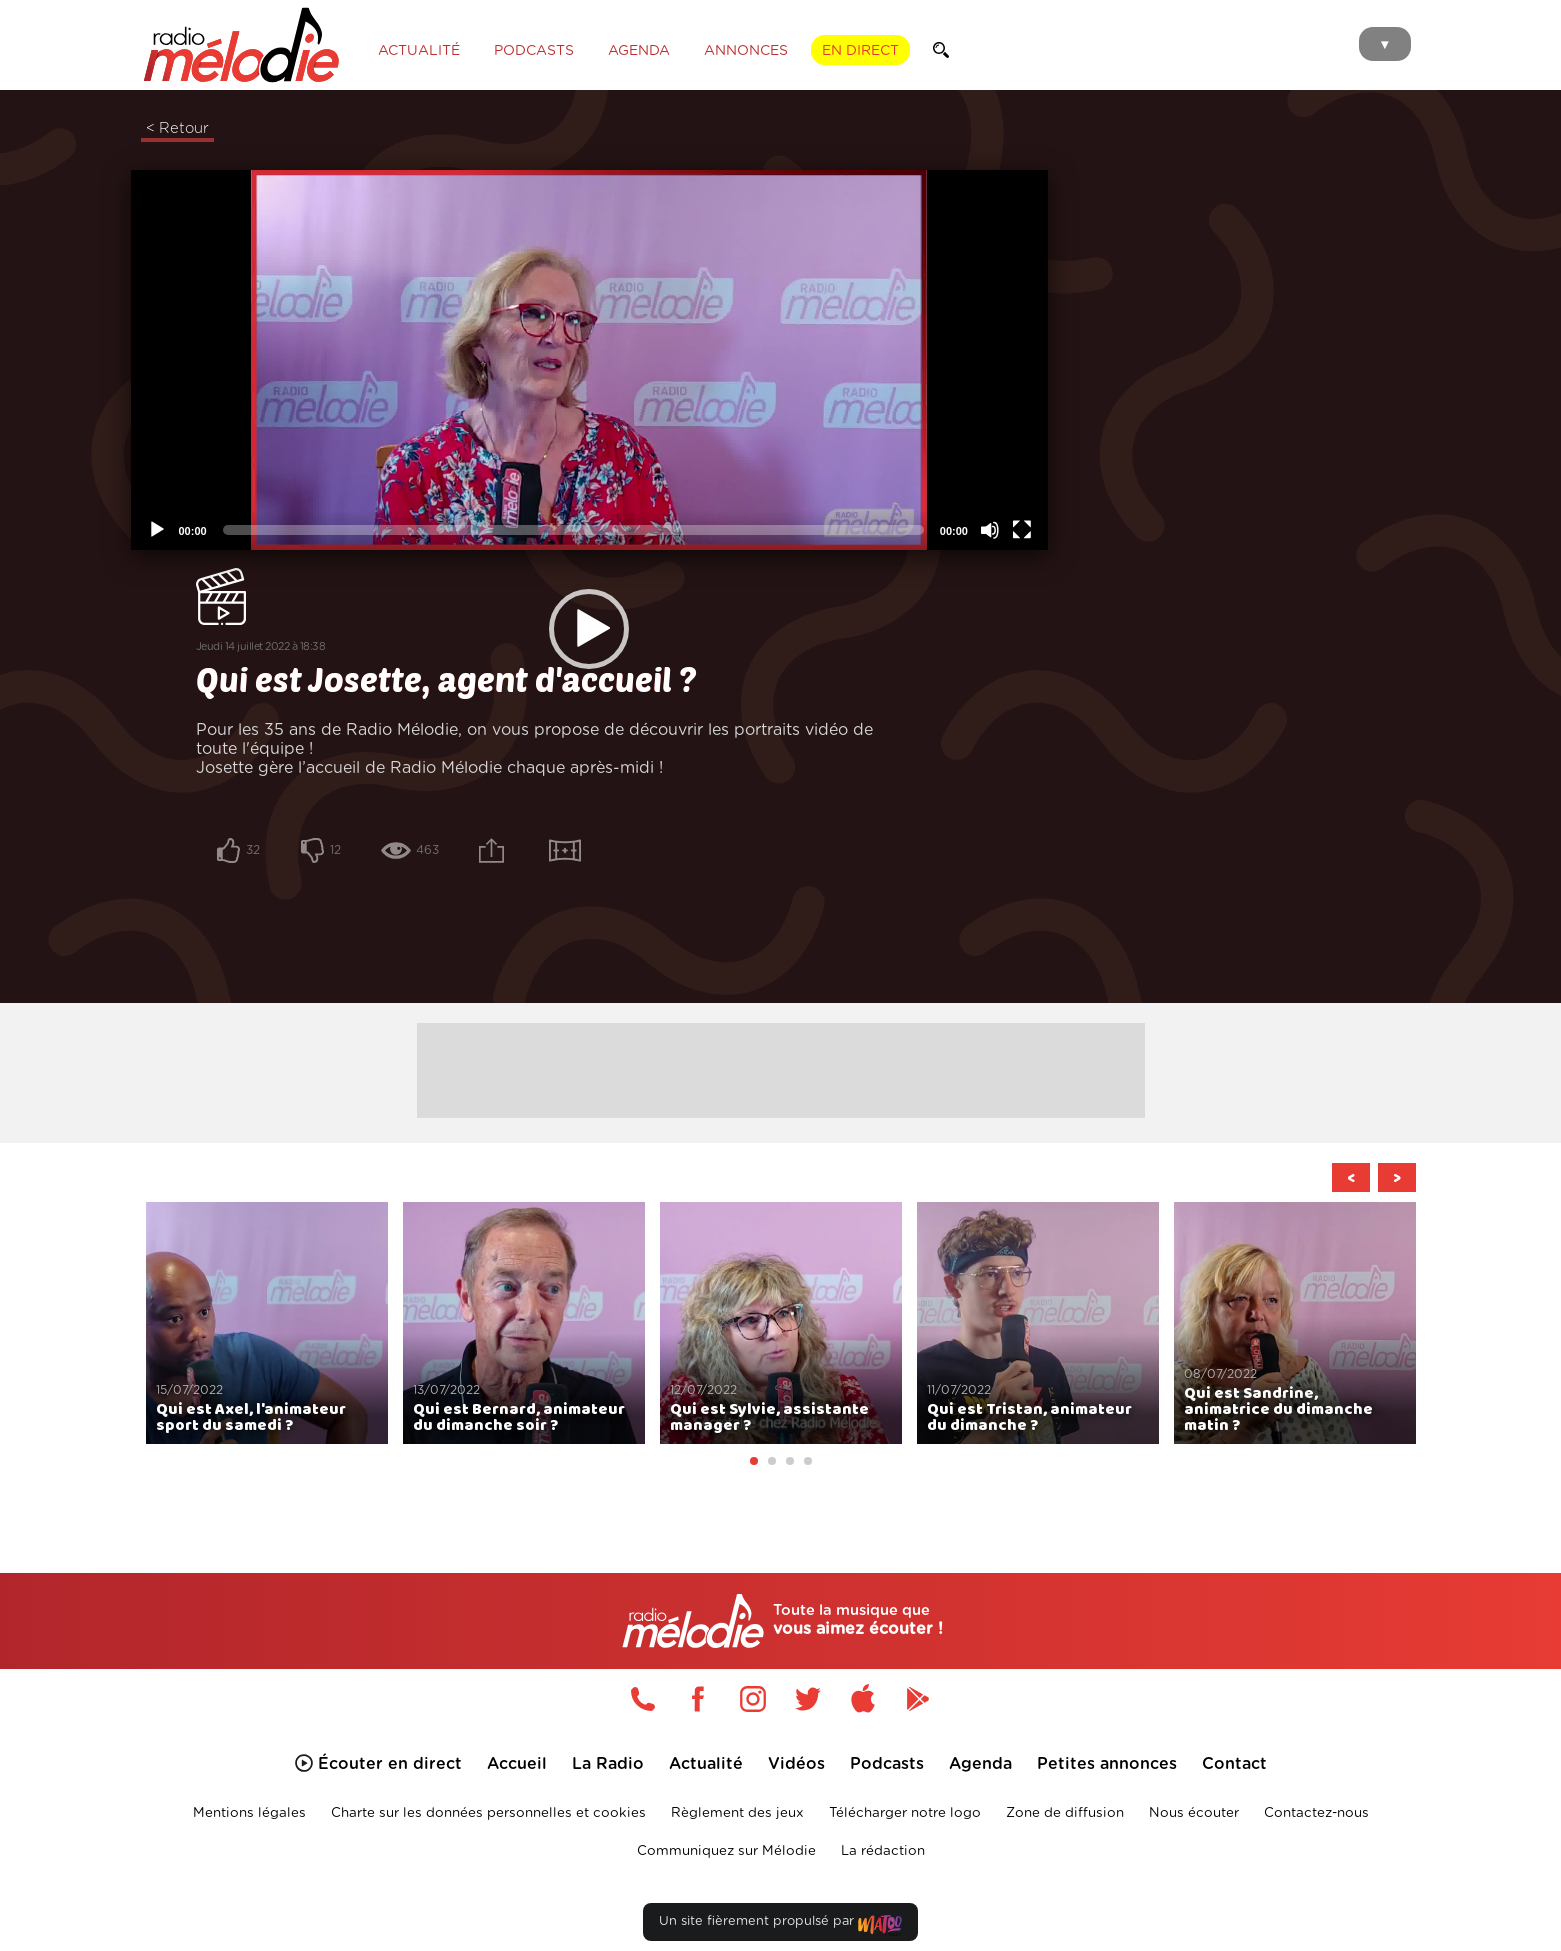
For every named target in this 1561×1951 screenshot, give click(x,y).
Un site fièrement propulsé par (780, 1887)
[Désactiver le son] (788, 865)
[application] (488, 527)
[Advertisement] (781, 1030)
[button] (488, 528)
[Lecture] (157, 865)
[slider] (472, 865)
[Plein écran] (820, 865)
